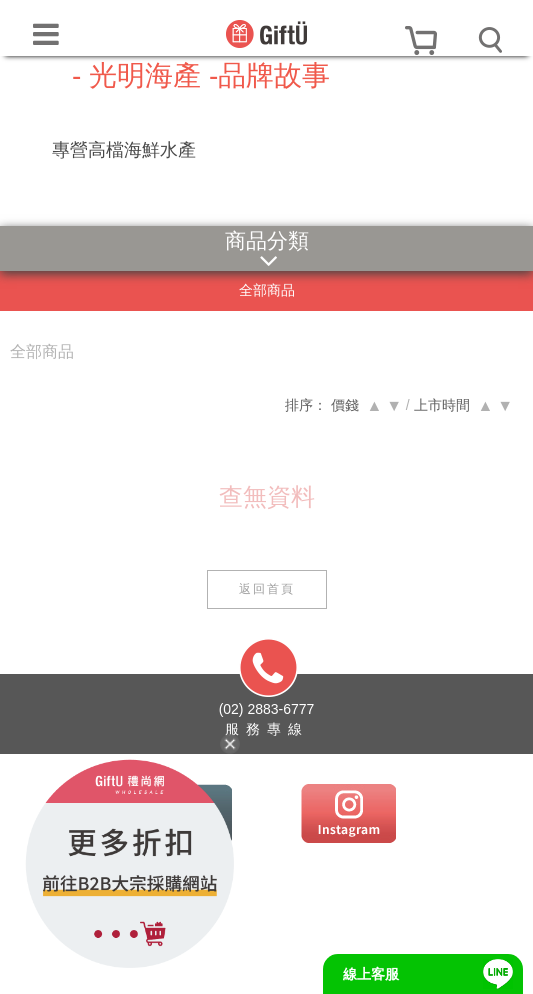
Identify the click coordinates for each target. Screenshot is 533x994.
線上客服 (371, 974)
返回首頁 (267, 589)
